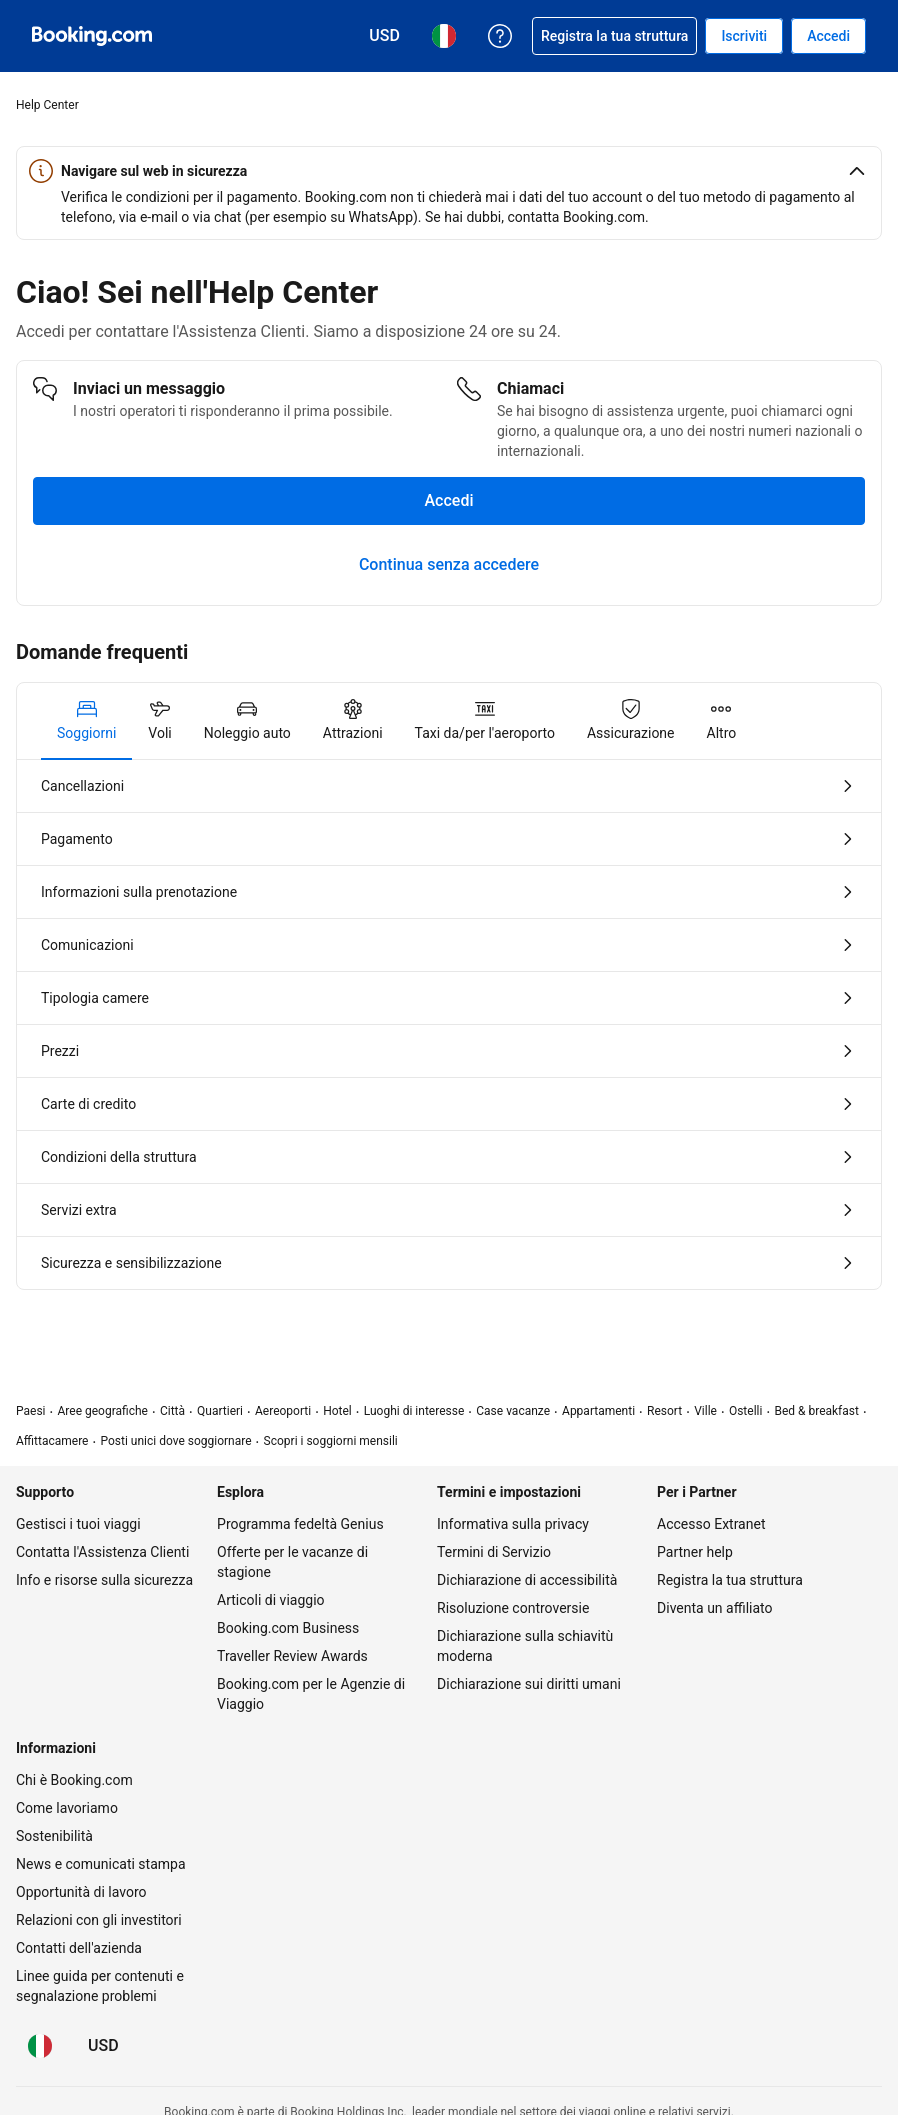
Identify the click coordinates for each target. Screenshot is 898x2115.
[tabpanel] (449, 1024)
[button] (449, 171)
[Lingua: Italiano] (40, 2046)
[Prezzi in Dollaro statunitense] (103, 2046)
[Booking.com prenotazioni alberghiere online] (92, 36)
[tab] (86, 721)
